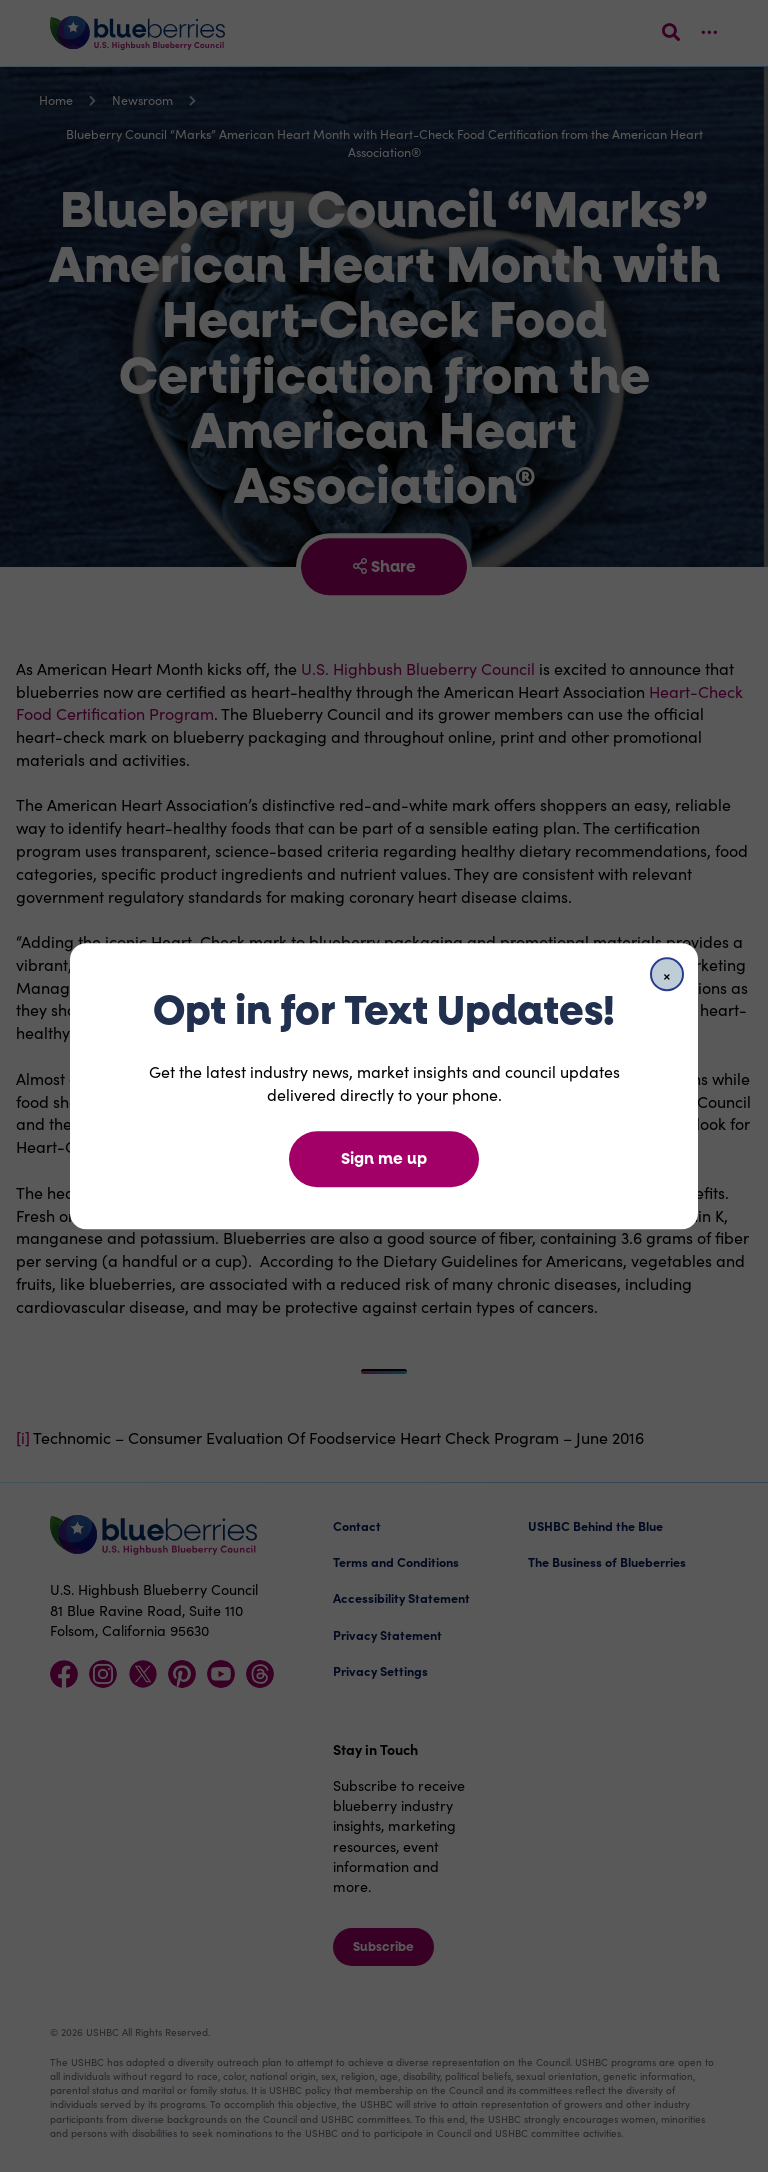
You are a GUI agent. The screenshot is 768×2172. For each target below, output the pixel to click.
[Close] (667, 974)
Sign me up (384, 1158)
